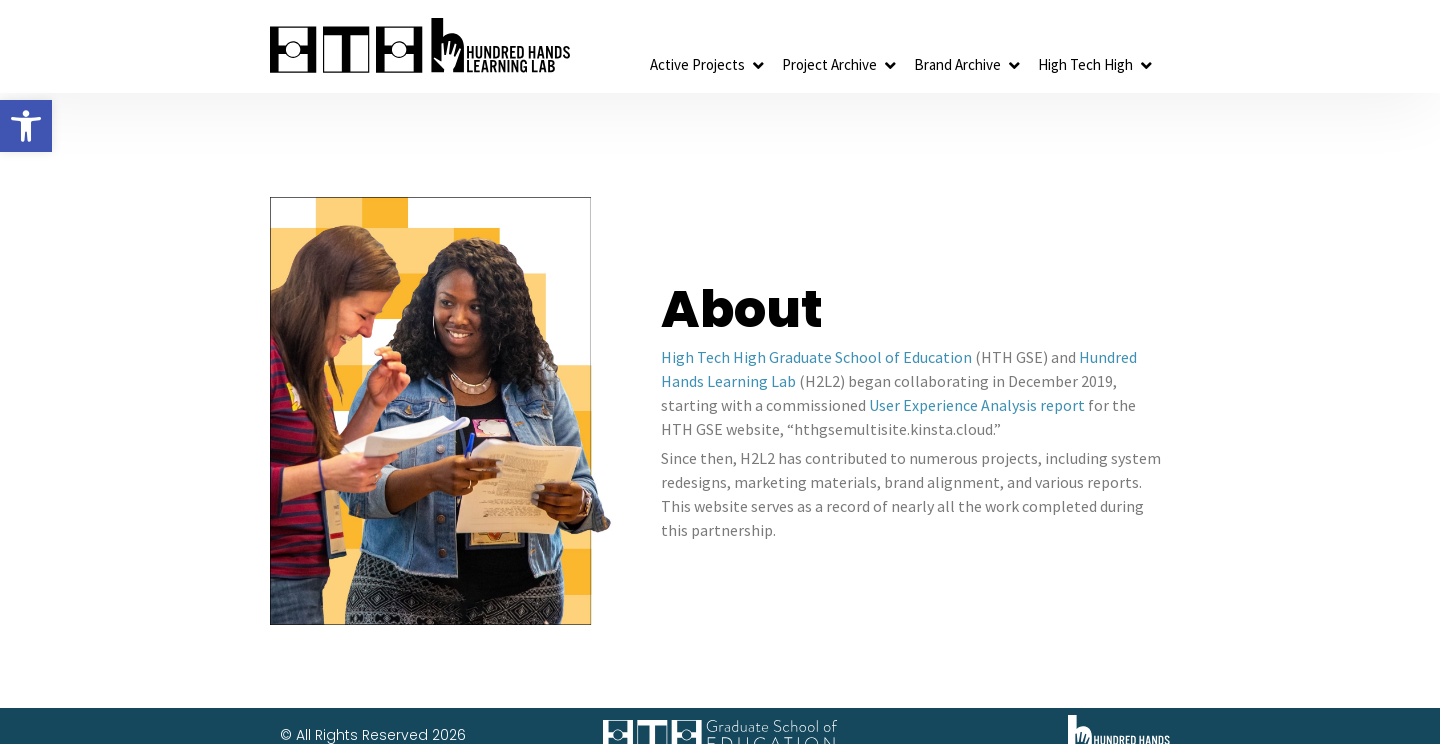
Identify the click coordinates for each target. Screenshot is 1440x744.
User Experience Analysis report (977, 405)
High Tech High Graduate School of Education (816, 357)
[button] (26, 126)
